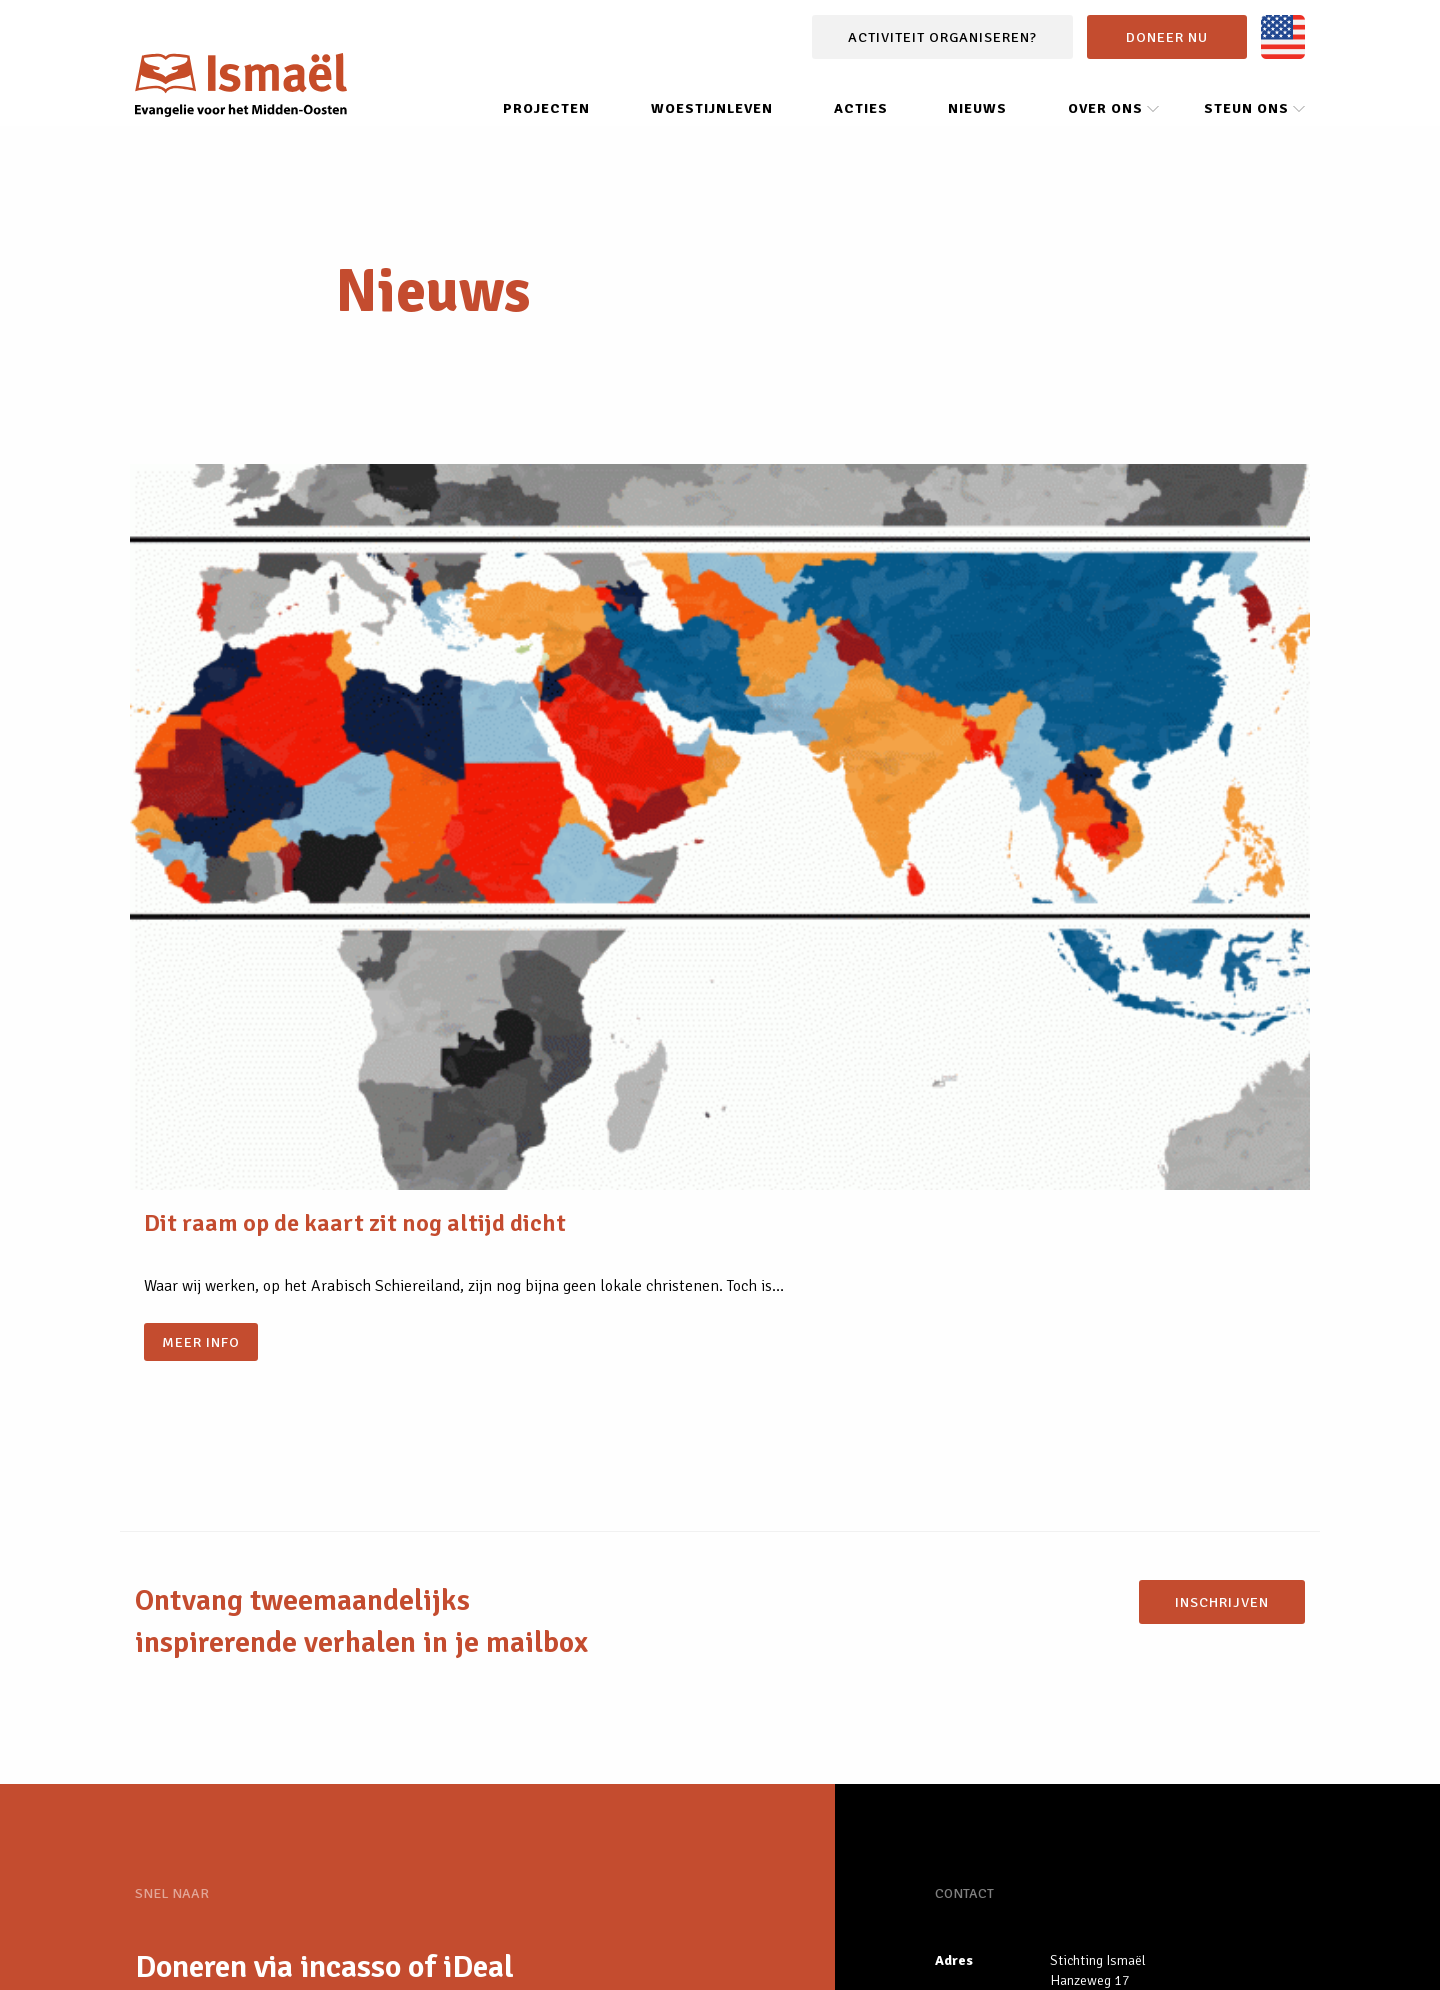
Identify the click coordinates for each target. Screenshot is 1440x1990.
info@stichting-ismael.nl (1124, 1678)
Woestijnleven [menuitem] (712, 133)
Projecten (199, 1723)
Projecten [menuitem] (546, 133)
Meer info (206, 904)
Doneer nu (1167, 62)
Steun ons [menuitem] (1246, 133)
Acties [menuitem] (861, 133)
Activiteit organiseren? (942, 62)
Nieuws (186, 1675)
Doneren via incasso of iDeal (324, 1579)
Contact (541, 1952)
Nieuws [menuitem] (977, 133)
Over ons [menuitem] (1105, 133)
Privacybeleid (353, 1952)
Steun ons (455, 1952)
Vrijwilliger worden (266, 1627)
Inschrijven (1222, 1214)
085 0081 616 (1093, 1649)
